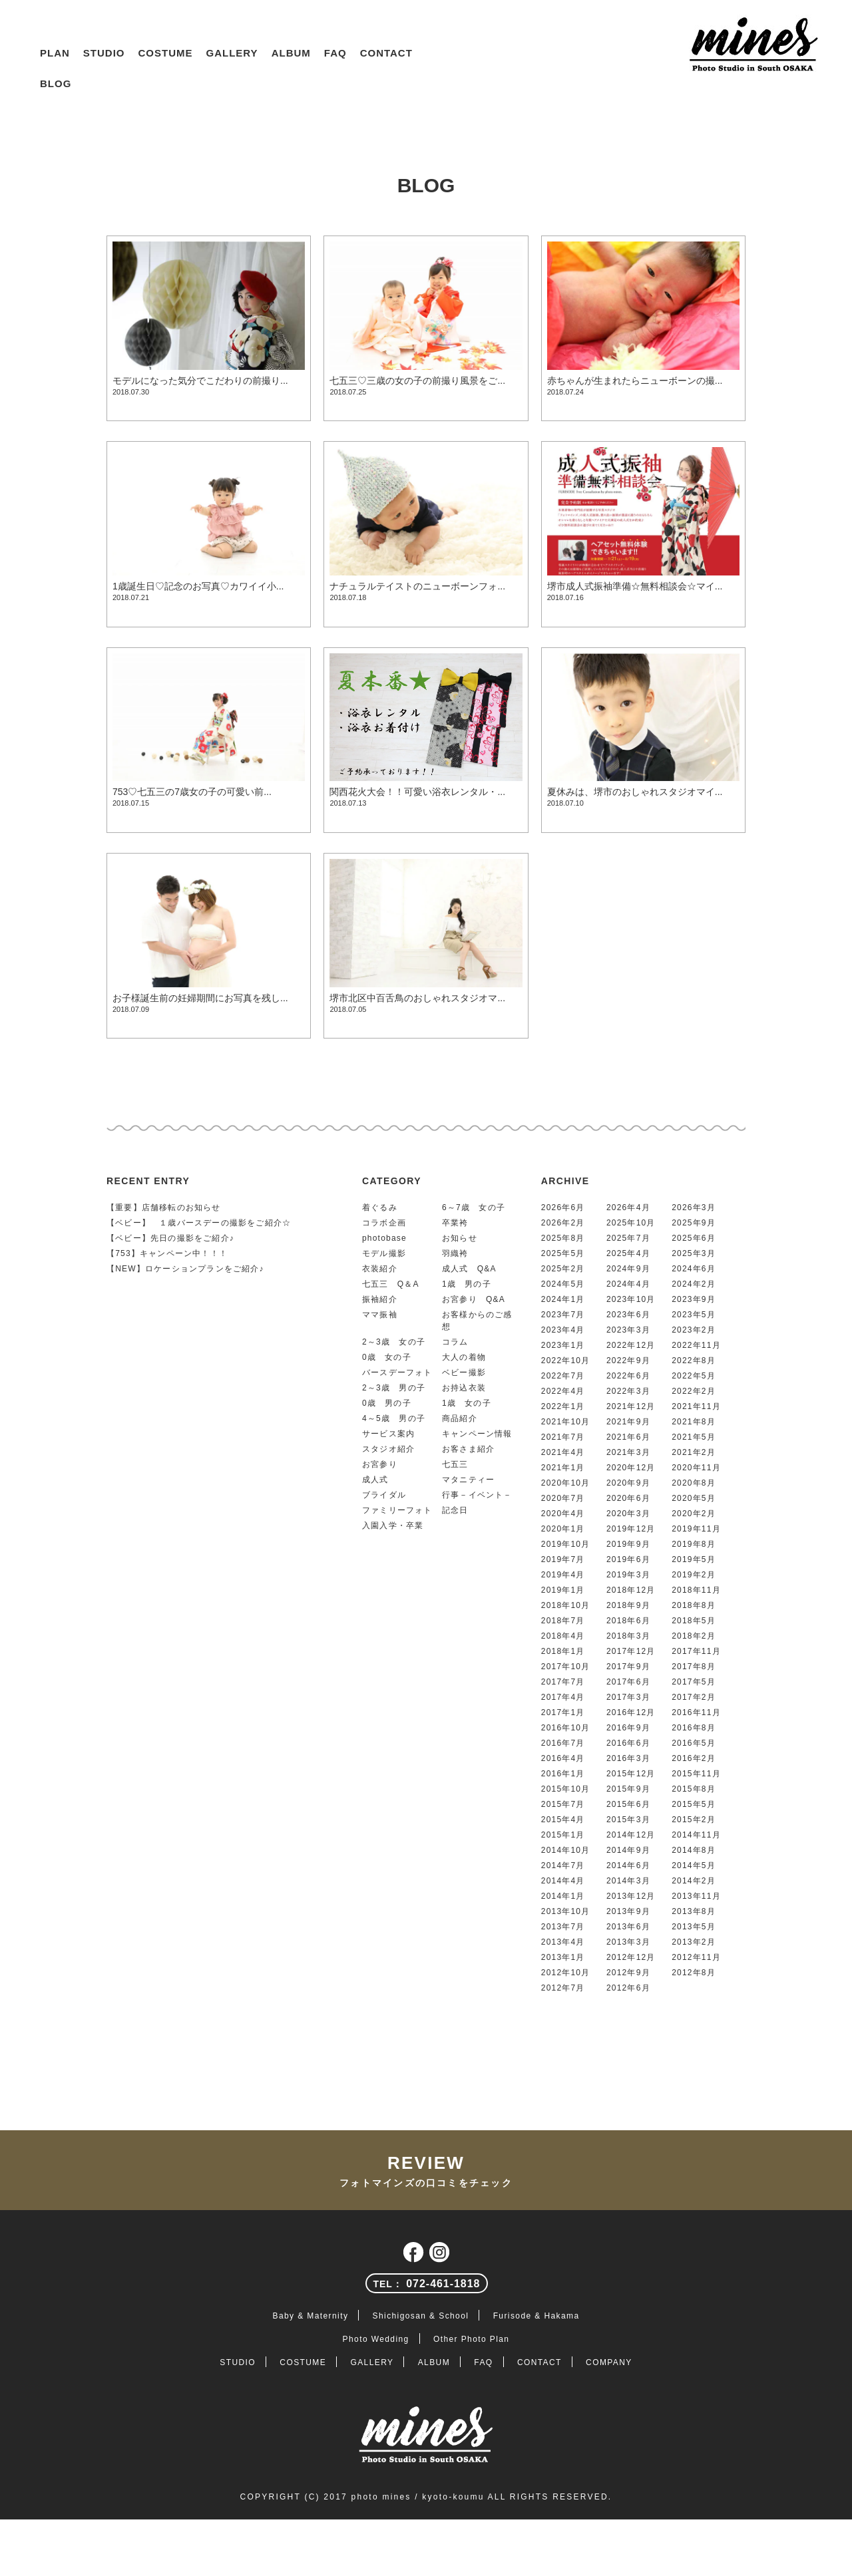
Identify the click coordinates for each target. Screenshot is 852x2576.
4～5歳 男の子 (393, 1418)
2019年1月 (563, 1590)
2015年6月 (628, 1804)
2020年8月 (694, 1483)
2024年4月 (628, 1284)
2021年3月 (628, 1452)
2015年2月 (694, 1819)
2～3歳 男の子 (393, 1387)
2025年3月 (694, 1253)
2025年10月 (631, 1222)
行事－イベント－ (477, 1495)
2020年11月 (696, 1467)
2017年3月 (628, 1697)
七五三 (455, 1464)
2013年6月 (628, 1926)
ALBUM (291, 53)
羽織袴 (455, 1253)
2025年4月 (628, 1253)
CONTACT (386, 53)
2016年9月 (628, 1727)
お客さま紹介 (468, 1449)
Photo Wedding (376, 2339)
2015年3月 (628, 1819)
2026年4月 (628, 1207)
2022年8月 (694, 1360)
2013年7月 (563, 1926)
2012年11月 (696, 1957)
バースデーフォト (397, 1372)
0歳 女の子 (386, 1357)
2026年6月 (563, 1207)
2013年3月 (628, 1942)
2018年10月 (565, 1605)
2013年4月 (563, 1942)
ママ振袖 (379, 1314)
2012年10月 (565, 1972)
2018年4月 (563, 1636)
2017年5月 (694, 1682)
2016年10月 (565, 1727)
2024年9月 (628, 1268)
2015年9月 (628, 1789)
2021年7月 (563, 1437)
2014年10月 (565, 1850)
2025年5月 (563, 1253)
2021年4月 (563, 1452)
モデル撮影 (384, 1253)
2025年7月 (628, 1238)
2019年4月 (563, 1574)
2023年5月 (694, 1314)
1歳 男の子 (466, 1284)
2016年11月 (696, 1712)
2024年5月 (563, 1284)
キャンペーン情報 (477, 1433)
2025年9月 (694, 1222)
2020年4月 (563, 1513)
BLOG (55, 83)
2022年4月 (563, 1391)
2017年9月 (628, 1666)
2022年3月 (628, 1391)
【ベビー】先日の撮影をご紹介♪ (170, 1238)
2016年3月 (628, 1758)
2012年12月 (631, 1957)
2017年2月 (694, 1697)
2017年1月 (563, 1712)
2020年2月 (694, 1513)
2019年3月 (628, 1574)
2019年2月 (694, 1574)
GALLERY (232, 53)
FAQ (335, 53)
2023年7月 (563, 1314)
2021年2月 (694, 1452)
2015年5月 (694, 1804)
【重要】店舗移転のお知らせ (163, 1207)
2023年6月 (628, 1314)
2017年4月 (563, 1697)
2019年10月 (565, 1544)
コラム (455, 1342)
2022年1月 (563, 1406)
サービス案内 (388, 1433)
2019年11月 (696, 1528)
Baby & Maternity (311, 2316)
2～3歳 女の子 (393, 1342)
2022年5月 (694, 1375)
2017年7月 (563, 1682)
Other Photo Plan (471, 2339)
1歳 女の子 (466, 1403)
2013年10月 (565, 1911)
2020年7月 (563, 1498)
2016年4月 (563, 1758)
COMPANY (609, 2362)
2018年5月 (694, 1620)
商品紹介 (459, 1418)
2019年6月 (628, 1559)
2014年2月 (694, 1880)
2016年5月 (694, 1743)
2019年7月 (563, 1559)
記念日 (455, 1510)
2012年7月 (563, 1988)
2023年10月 (631, 1299)
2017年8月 (694, 1666)
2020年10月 (565, 1483)
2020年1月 (563, 1528)
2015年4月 (563, 1819)
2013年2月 (694, 1942)
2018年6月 (628, 1620)
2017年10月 (565, 1666)
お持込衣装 (464, 1387)
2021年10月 (565, 1421)
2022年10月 (565, 1360)
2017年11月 (696, 1651)
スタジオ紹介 (388, 1449)
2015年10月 (565, 1789)
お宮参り (379, 1464)
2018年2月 (694, 1636)
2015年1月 (563, 1835)
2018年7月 (563, 1620)
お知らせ (459, 1238)
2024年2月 (694, 1284)
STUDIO (104, 53)
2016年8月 (694, 1727)
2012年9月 (628, 1972)
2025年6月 (694, 1238)
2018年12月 (631, 1590)
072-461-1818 (427, 2283)
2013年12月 (631, 1896)
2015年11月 (696, 1773)
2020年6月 (628, 1498)
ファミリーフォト (397, 1510)
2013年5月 (694, 1926)
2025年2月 (563, 1268)
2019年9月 (628, 1544)
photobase (384, 1238)
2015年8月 (694, 1789)
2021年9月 (628, 1421)
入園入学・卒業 (392, 1525)
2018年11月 (696, 1590)
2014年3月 (628, 1880)
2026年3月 (694, 1207)
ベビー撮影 (464, 1372)
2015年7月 (563, 1804)
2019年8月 (694, 1544)
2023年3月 (628, 1330)
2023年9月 (694, 1299)
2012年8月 (694, 1972)
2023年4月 (563, 1330)
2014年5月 (694, 1865)
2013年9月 (628, 1911)
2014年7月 (563, 1865)
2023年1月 (563, 1345)
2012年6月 (628, 1988)
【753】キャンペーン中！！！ (167, 1253)
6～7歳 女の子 (473, 1207)
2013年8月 (694, 1911)
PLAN (55, 53)
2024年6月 (694, 1268)
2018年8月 (694, 1605)
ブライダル (384, 1495)
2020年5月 (694, 1498)
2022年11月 (696, 1345)
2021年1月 (563, 1467)
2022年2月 (694, 1391)
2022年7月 (563, 1375)
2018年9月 (628, 1605)
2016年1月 (563, 1773)
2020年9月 (628, 1483)
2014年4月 (563, 1880)
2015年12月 (631, 1773)
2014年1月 (563, 1896)
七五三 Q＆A (390, 1284)
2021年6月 (628, 1437)
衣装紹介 (379, 1268)
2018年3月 (628, 1636)
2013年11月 (696, 1896)
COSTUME (165, 53)
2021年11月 (696, 1406)
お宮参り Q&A (473, 1299)
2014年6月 (628, 1865)
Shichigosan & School (421, 2316)
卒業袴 (455, 1222)
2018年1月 (563, 1651)
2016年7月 (563, 1743)
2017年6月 (628, 1682)
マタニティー (468, 1479)
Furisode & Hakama (536, 2316)
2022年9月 (628, 1360)
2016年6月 (628, 1743)
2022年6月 (628, 1375)
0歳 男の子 (386, 1403)
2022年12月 (631, 1345)
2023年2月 (694, 1330)
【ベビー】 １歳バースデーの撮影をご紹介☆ (198, 1222)
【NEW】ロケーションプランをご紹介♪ (185, 1268)
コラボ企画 (384, 1222)
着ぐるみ (379, 1207)
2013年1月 (563, 1957)
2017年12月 (631, 1651)
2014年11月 (696, 1835)
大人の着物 (464, 1357)
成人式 (375, 1479)
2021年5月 (694, 1437)
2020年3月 (628, 1513)
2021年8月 (694, 1421)
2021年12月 (631, 1406)
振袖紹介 (379, 1299)
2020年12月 (631, 1467)
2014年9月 (628, 1850)
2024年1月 (563, 1299)
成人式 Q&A (469, 1268)
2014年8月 (694, 1850)
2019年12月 (631, 1528)
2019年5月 (694, 1559)
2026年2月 (563, 1222)
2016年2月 (694, 1758)
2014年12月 (631, 1835)
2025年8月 (563, 1238)
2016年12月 (631, 1712)
